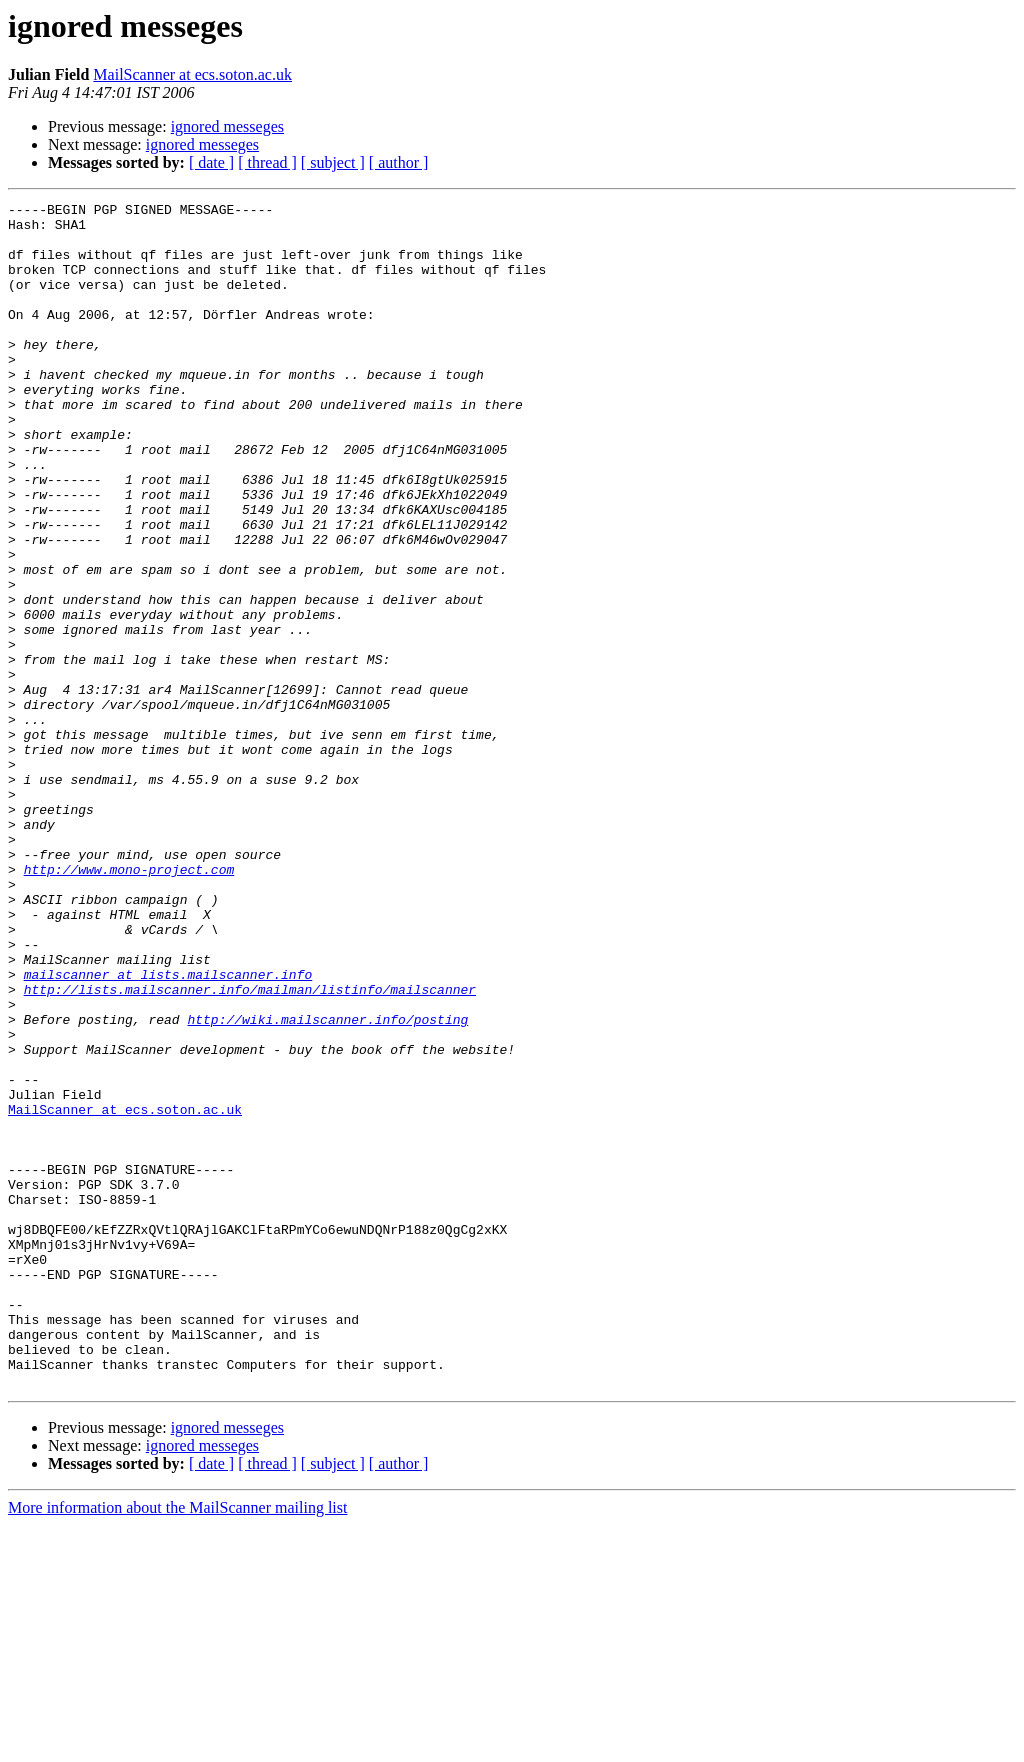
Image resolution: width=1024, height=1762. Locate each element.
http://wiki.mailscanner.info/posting (327, 1184)
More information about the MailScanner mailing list (177, 1744)
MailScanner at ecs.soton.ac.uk (192, 74)
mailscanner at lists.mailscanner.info (168, 1130)
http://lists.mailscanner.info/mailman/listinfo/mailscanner (250, 1148)
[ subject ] (333, 162)
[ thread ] (267, 162)
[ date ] (211, 162)
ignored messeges (227, 126)
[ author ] (399, 162)
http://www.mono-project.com (129, 1004)
